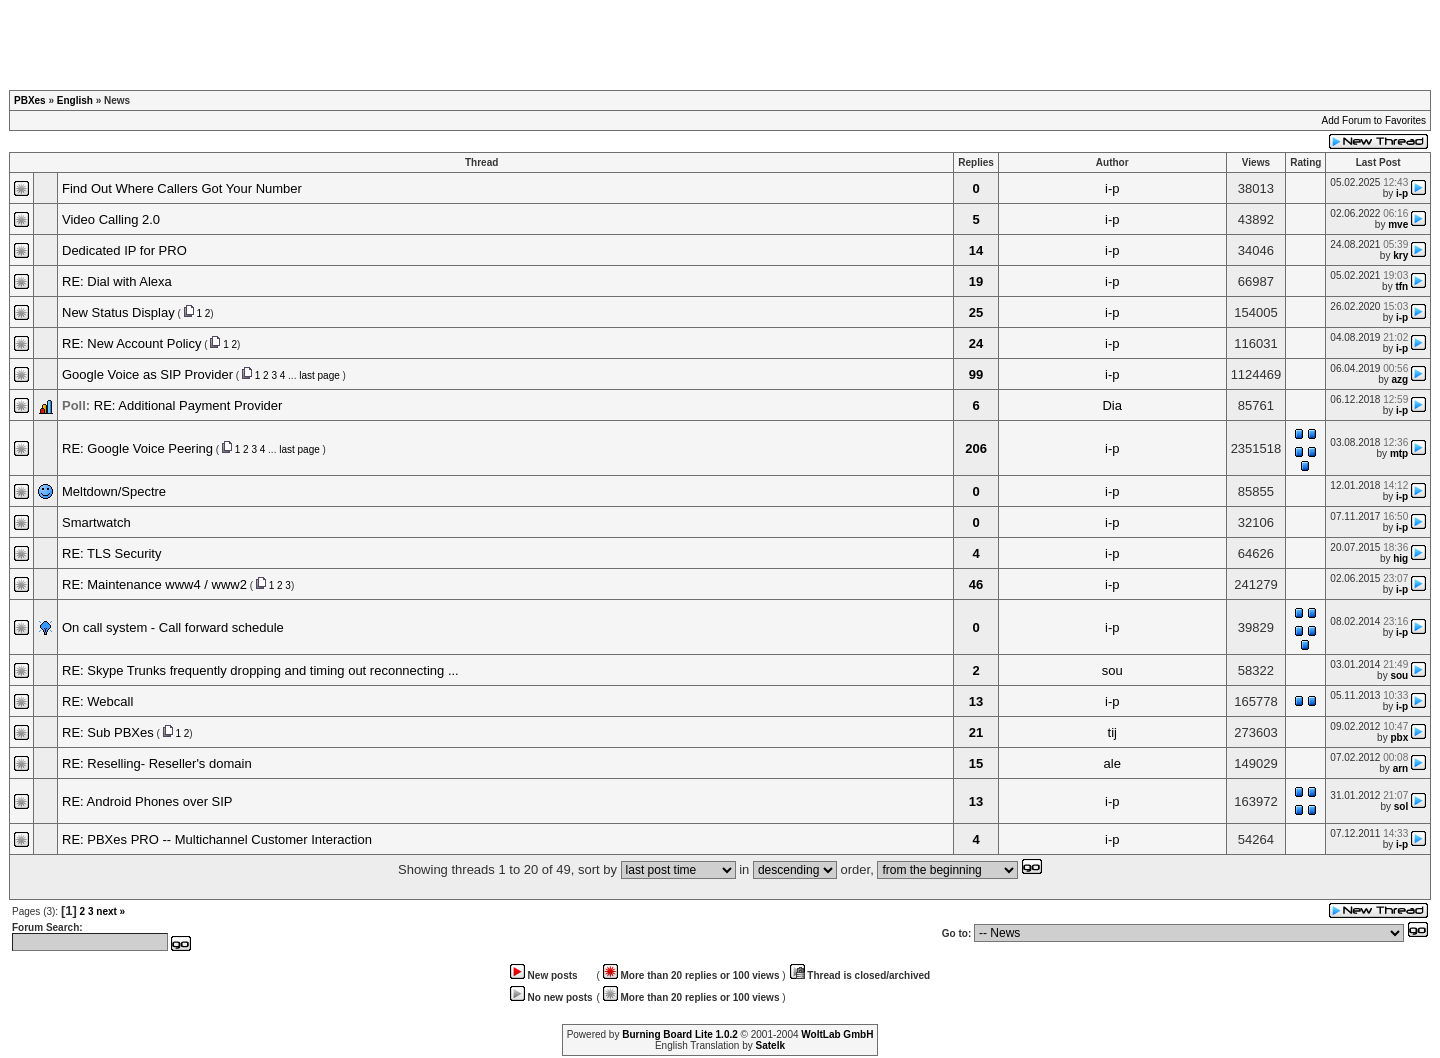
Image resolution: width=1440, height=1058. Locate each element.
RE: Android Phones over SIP (147, 801)
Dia (1112, 405)
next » (110, 911)
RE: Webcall (97, 701)
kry (1400, 255)
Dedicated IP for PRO (124, 250)
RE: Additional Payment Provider (188, 405)
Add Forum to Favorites (1374, 120)
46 (976, 584)
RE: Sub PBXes (108, 732)
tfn (1401, 286)
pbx (1399, 737)
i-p (1112, 188)
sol (1401, 806)
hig (1400, 558)
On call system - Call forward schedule (173, 627)
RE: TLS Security (111, 553)
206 (976, 448)
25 (976, 312)
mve (1398, 224)
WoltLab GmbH (837, 1034)
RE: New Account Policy (131, 343)
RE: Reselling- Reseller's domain (157, 763)
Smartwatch (96, 522)
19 (976, 281)
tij (1112, 732)
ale (1112, 763)
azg (1400, 379)
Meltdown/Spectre (114, 491)
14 (976, 250)
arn (1401, 768)
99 (976, 374)
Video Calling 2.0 (111, 219)
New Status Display (118, 312)
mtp (1399, 453)
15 (976, 763)
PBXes (30, 100)
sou (1112, 670)
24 (976, 343)
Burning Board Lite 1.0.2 (680, 1034)
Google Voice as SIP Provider (147, 374)
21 (976, 732)
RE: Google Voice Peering (137, 448)
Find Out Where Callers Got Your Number (182, 188)
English (75, 100)
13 (976, 701)
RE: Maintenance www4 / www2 (154, 584)
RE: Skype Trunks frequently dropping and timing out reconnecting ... (260, 670)
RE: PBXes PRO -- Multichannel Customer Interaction (217, 839)
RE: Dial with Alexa (117, 281)
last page (319, 375)
